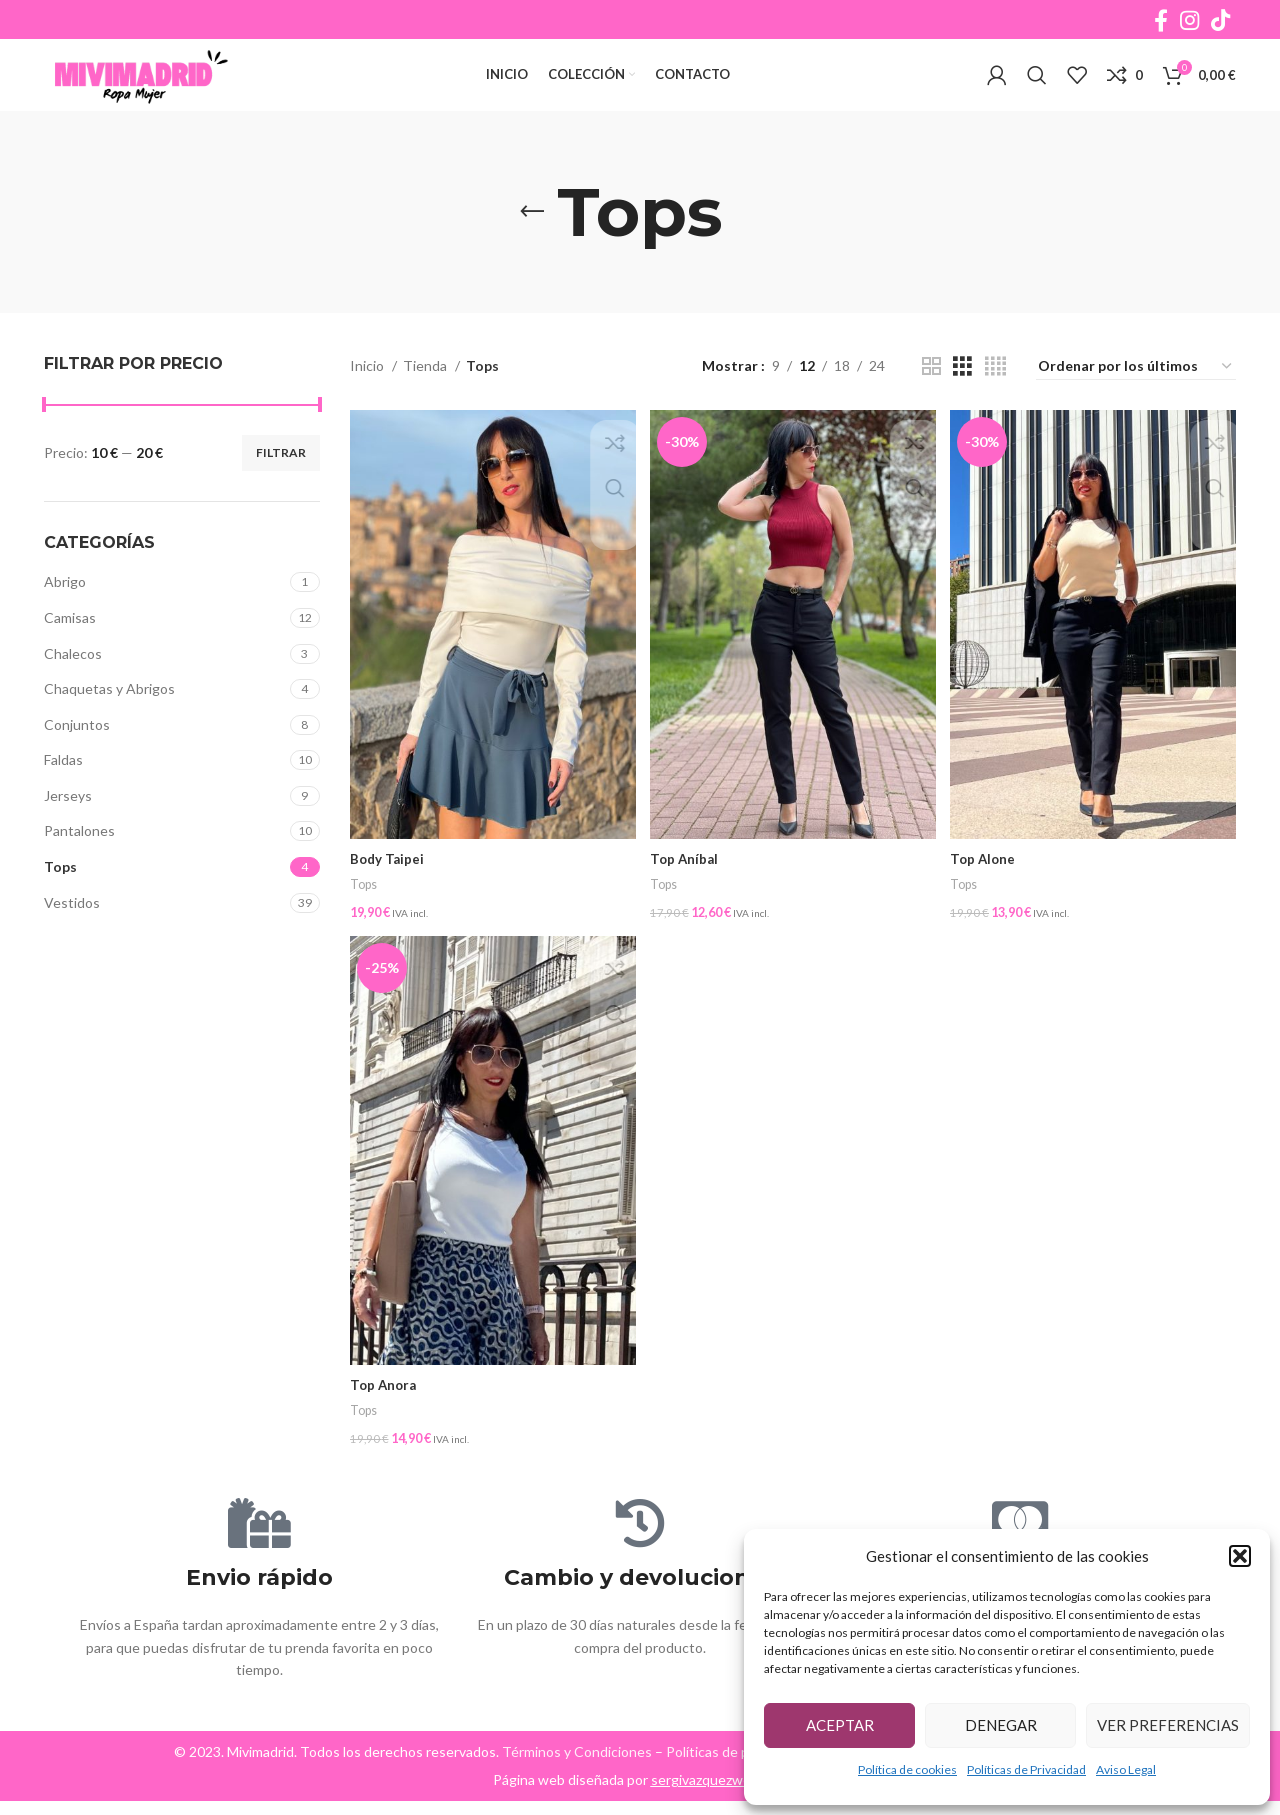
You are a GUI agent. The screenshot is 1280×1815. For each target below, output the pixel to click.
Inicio (368, 396)
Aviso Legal (1126, 1769)
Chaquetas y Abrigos (109, 719)
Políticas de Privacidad (1026, 1769)
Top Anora (385, 1403)
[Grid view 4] (995, 397)
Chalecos (73, 684)
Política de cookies (907, 1769)
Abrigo (65, 612)
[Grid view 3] (962, 397)
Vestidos (72, 933)
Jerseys (68, 826)
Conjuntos (77, 755)
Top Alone (988, 883)
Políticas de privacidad (736, 1765)
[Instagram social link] (1189, 21)
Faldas (63, 790)
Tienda (426, 396)
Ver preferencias (1168, 1725)
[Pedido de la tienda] (1136, 398)
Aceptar (840, 1725)
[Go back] (532, 243)
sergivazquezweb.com (719, 1793)
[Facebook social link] (1161, 21)
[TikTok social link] (1220, 21)
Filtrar (281, 483)
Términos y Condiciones (577, 1765)
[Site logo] (169, 90)
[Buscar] (1037, 92)
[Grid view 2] (931, 397)
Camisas (70, 648)
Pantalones (79, 862)
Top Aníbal (687, 883)
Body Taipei (388, 883)
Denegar (1001, 1725)
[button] (1240, 1556)
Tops (60, 897)
